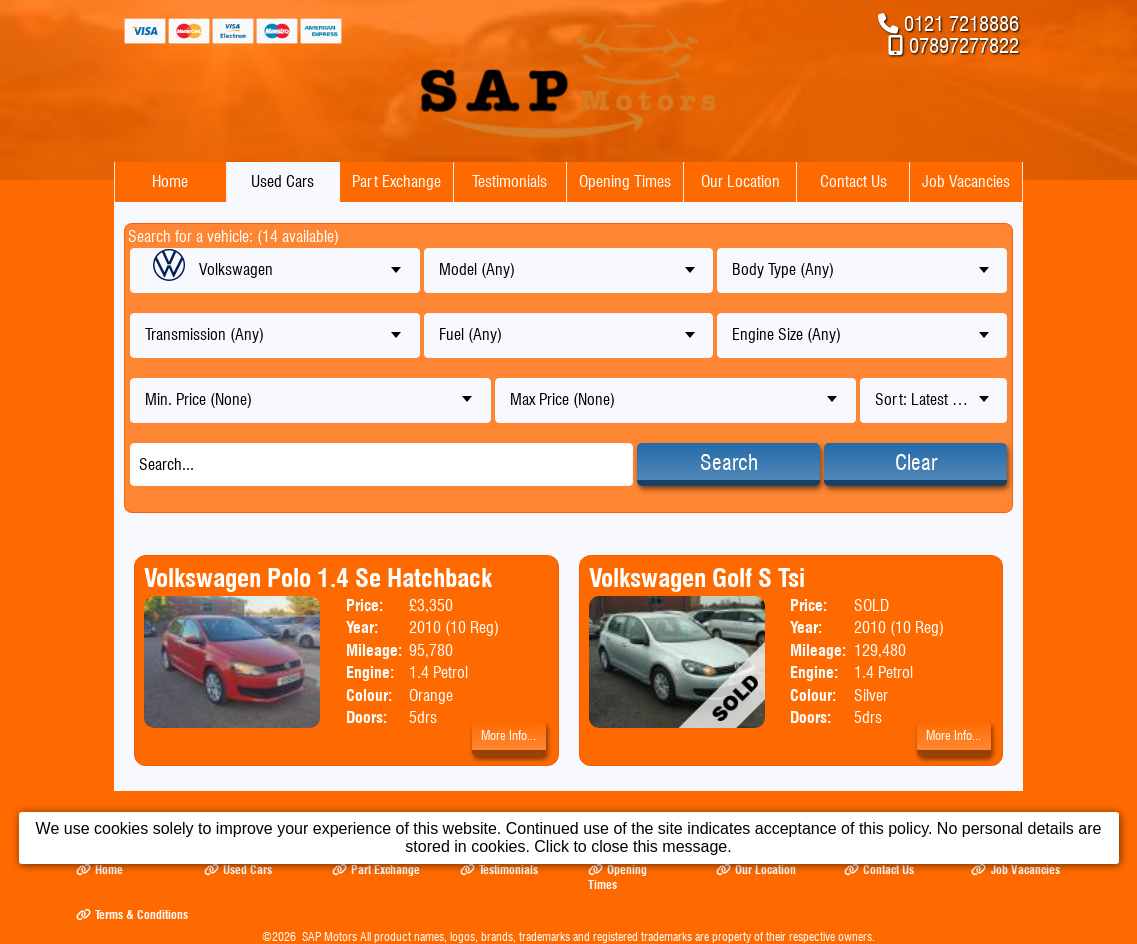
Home (170, 181)
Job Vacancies (966, 181)
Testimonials (509, 181)
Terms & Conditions (132, 914)
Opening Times (625, 181)
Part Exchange (396, 181)
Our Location (740, 181)
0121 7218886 (961, 23)
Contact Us (853, 181)
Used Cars (282, 181)
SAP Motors (329, 936)
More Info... (508, 735)
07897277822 (964, 45)
